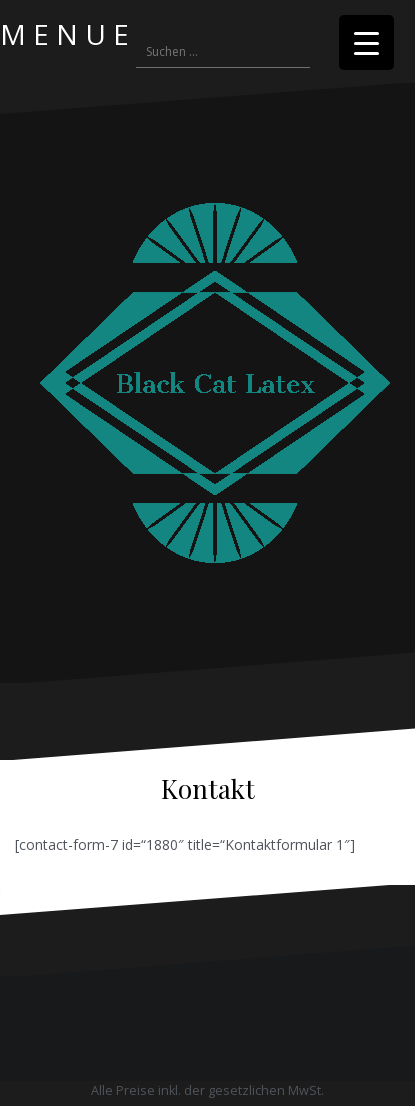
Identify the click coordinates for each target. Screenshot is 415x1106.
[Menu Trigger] (366, 42)
